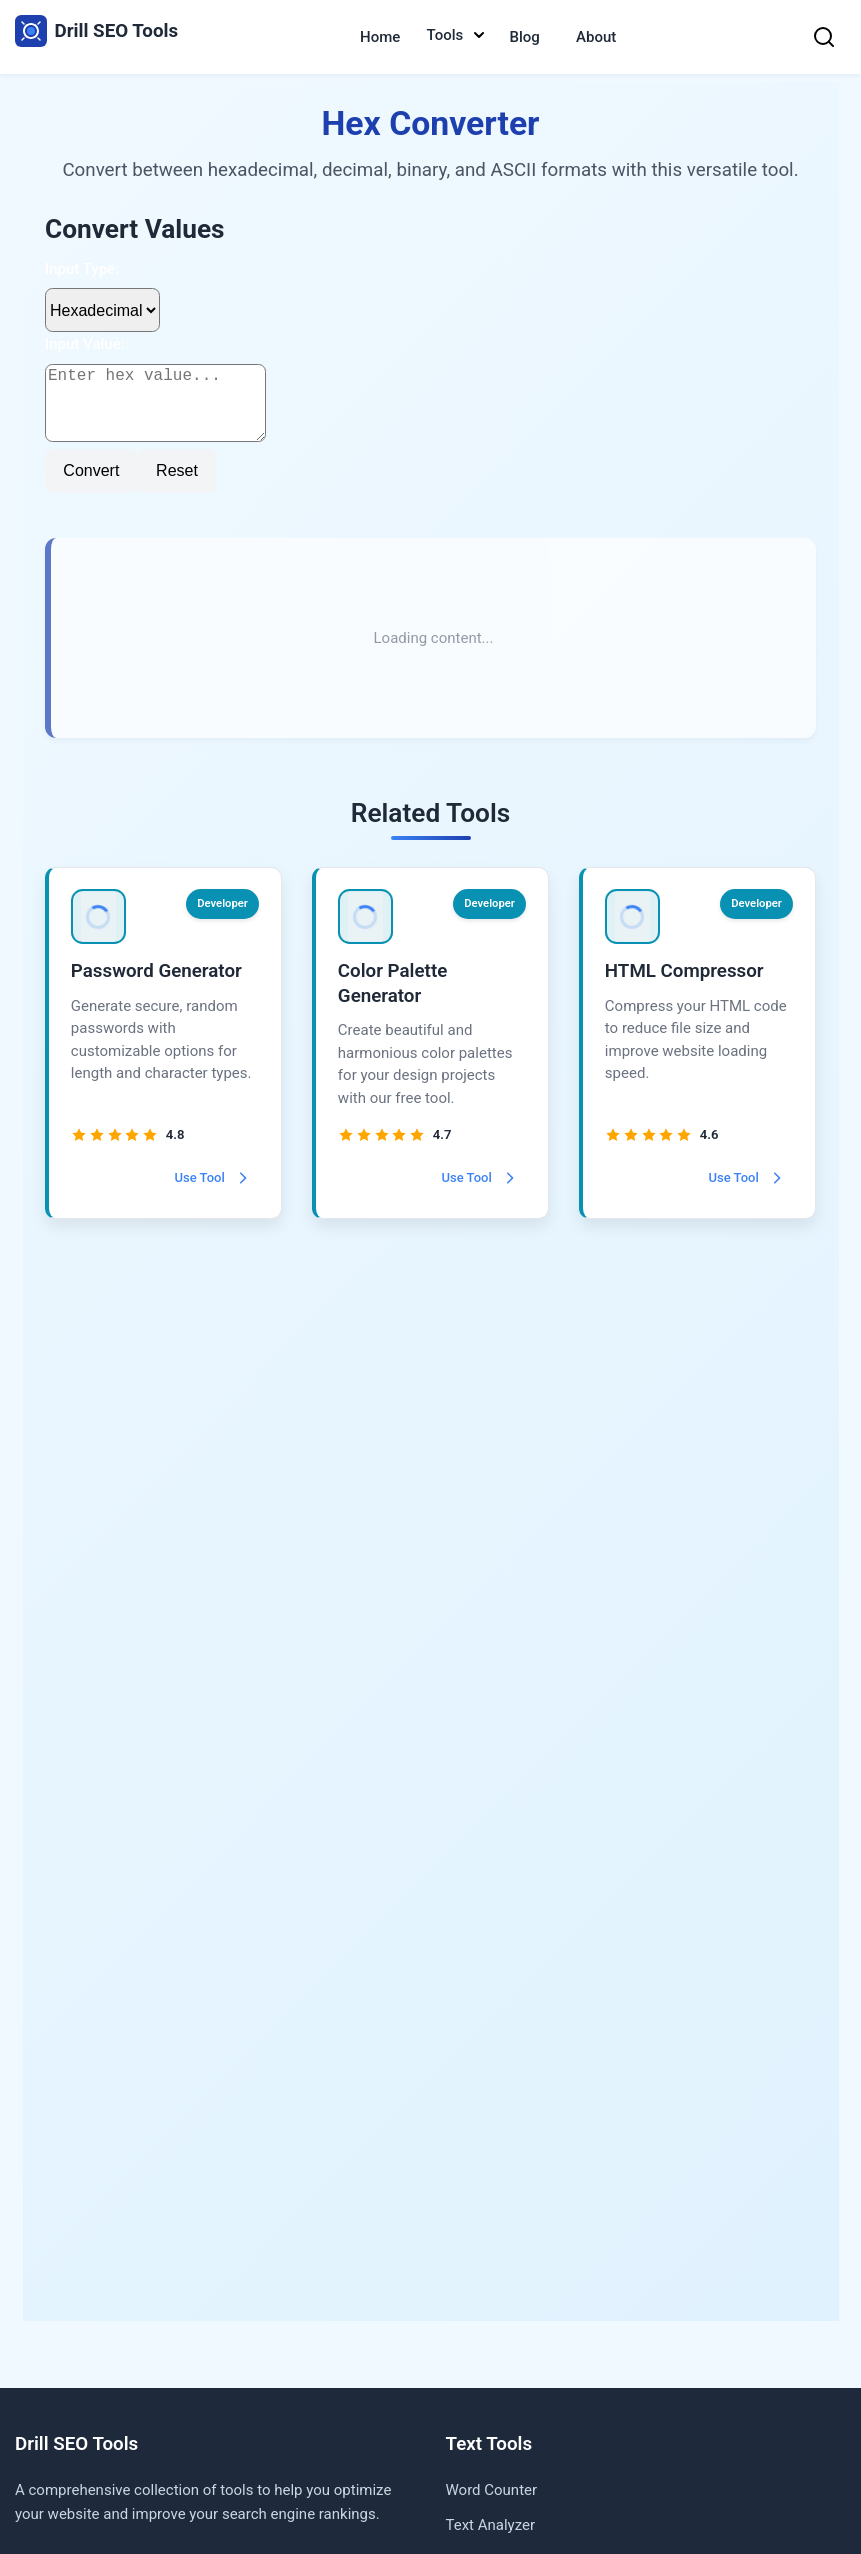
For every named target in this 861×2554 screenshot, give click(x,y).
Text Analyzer (491, 2525)
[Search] (824, 37)
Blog (525, 37)
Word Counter (492, 2490)
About (596, 37)
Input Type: (82, 269)
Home (380, 37)
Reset (178, 486)
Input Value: (85, 344)
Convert (92, 486)
